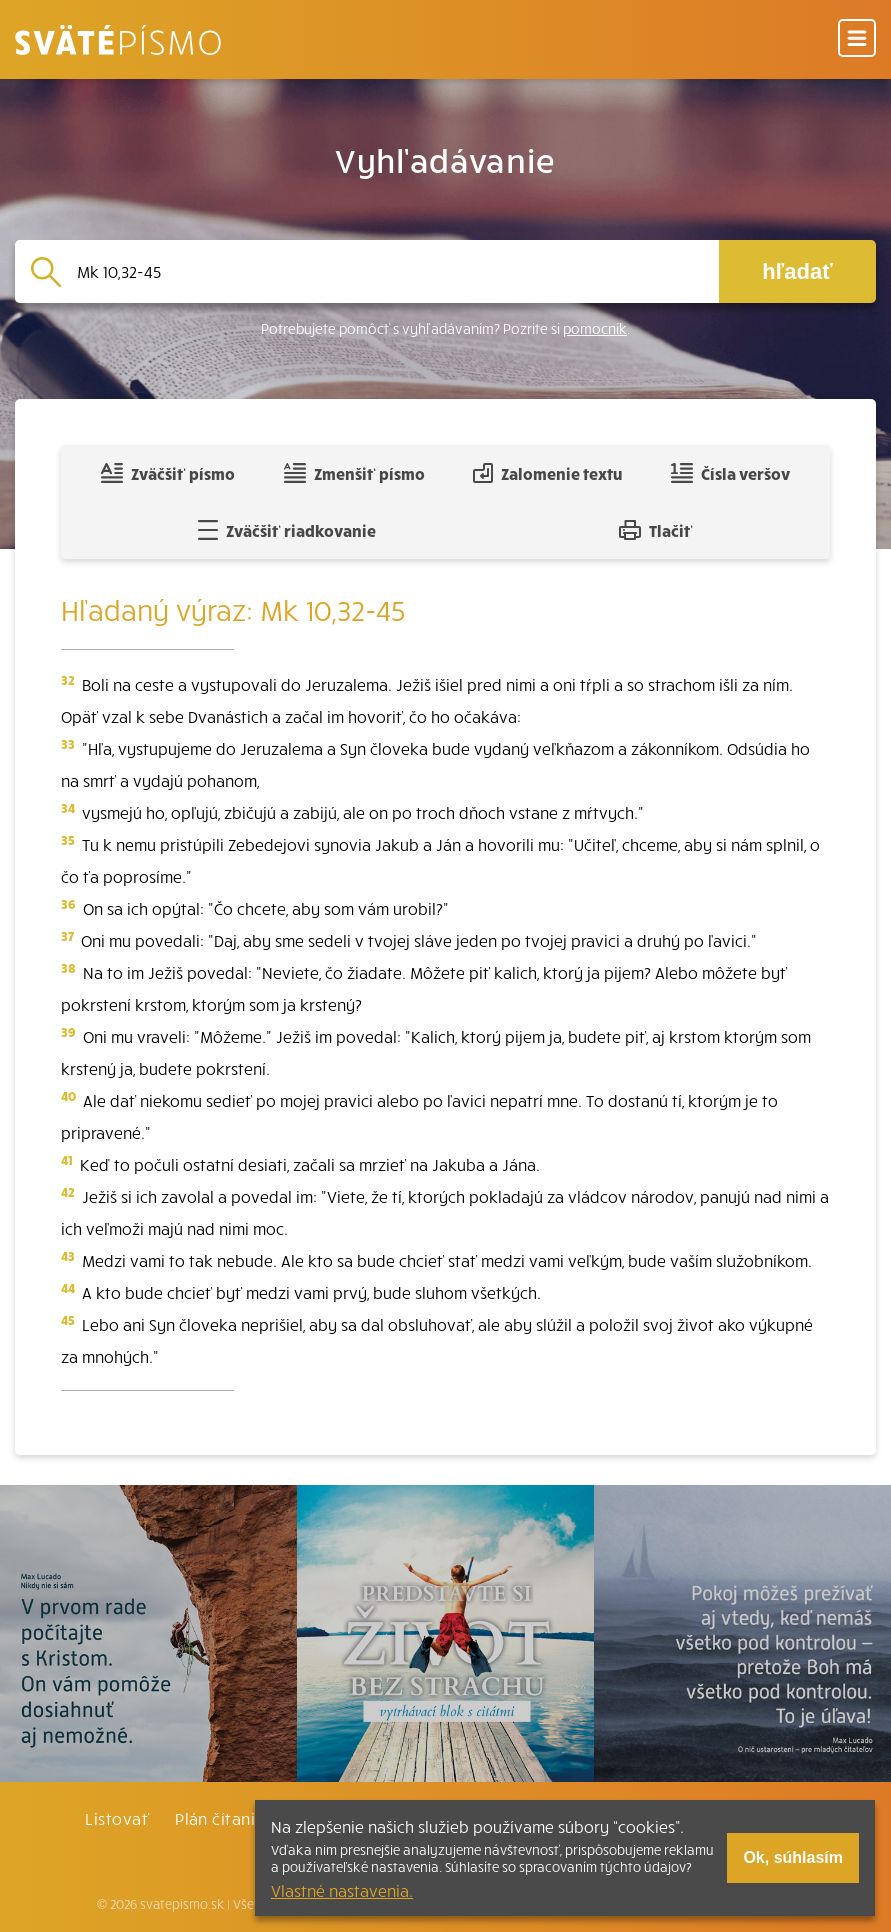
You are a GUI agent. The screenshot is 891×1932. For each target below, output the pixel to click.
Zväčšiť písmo (168, 473)
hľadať (797, 271)
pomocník (595, 328)
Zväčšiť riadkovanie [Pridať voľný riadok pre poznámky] (286, 530)
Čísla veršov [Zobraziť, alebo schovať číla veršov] (730, 473)
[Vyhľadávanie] (390, 271)
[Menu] (857, 39)
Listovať (117, 1818)
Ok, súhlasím (793, 1857)
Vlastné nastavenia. (342, 1890)
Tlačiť (656, 530)
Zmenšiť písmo (354, 473)
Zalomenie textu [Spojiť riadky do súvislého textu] (547, 473)
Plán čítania (220, 1818)
